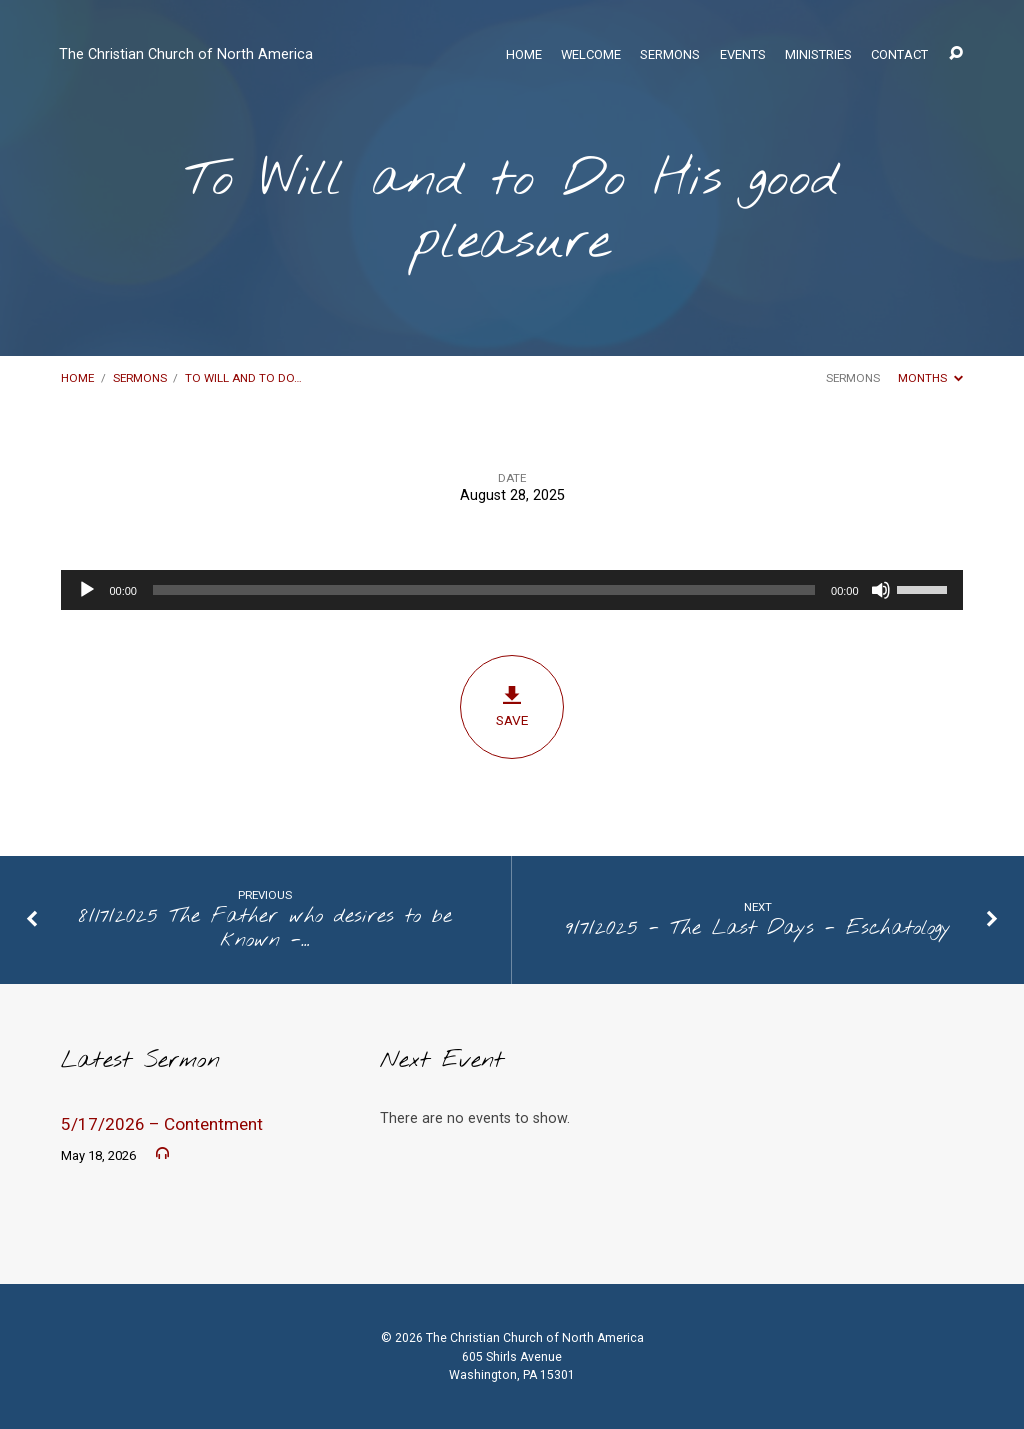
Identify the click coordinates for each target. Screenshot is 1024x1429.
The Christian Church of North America (186, 54)
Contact (899, 55)
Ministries (818, 55)
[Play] (87, 590)
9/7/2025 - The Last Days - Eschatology (758, 928)
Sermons (670, 55)
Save (511, 707)
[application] (511, 590)
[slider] (484, 590)
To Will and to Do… (243, 378)
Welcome (591, 55)
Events (743, 55)
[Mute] (881, 590)
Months (930, 378)
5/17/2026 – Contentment (162, 1124)
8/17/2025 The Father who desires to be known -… (265, 928)
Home (524, 55)
